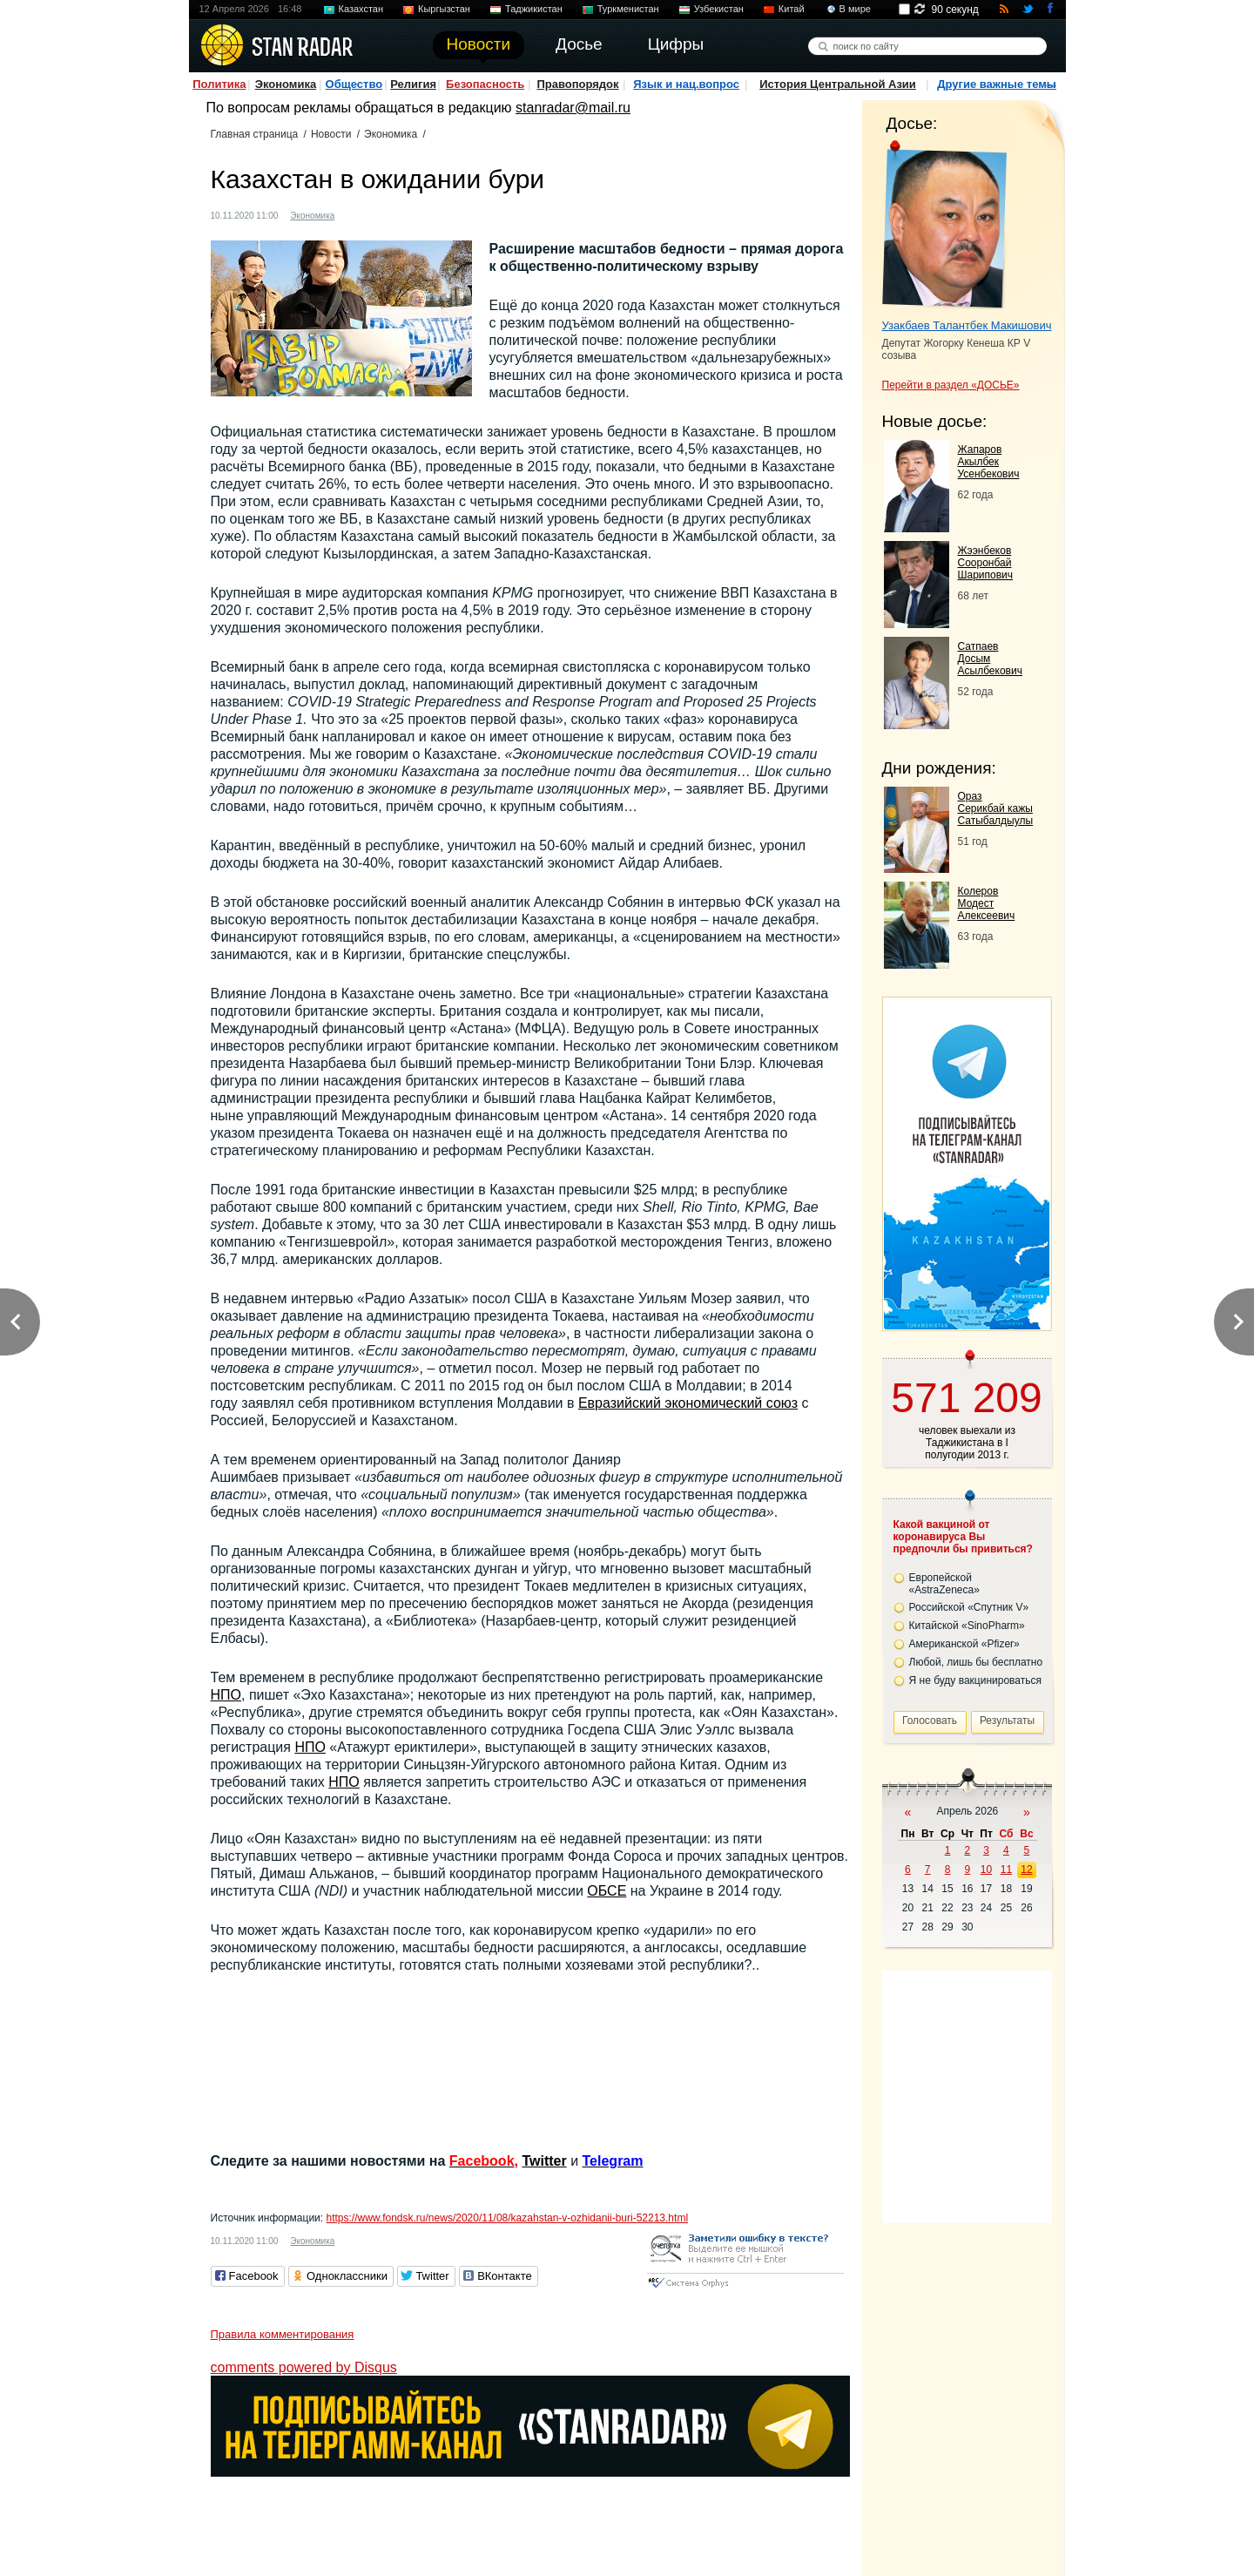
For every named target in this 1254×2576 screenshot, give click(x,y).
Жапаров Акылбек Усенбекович (989, 461)
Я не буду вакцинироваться (975, 1680)
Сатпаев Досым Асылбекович (990, 658)
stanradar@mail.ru (573, 107)
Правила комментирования (282, 2334)
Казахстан (361, 8)
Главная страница (255, 134)
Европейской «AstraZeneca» (944, 1584)
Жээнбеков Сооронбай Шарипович (986, 562)
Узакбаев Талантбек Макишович (967, 325)
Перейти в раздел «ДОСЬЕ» (951, 385)
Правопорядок (577, 84)
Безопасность (485, 84)
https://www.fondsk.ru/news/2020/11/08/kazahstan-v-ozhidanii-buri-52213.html (507, 2218)
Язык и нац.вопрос (686, 84)
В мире (855, 8)
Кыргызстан (444, 8)
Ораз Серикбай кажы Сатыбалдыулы (996, 808)
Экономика (286, 84)
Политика (219, 84)
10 (986, 1869)
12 (1026, 1869)
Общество (354, 84)
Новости (331, 134)
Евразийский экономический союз (688, 1403)
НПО (226, 1694)
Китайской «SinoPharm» (967, 1625)
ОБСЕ (606, 1890)
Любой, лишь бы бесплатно (976, 1662)
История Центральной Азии (837, 84)
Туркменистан (628, 8)
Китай (792, 8)
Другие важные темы (996, 84)
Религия (413, 84)
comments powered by (304, 2367)
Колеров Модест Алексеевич (986, 903)
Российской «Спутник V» (969, 1607)
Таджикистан (534, 8)
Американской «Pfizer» (964, 1644)
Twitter (544, 2160)
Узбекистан (719, 8)
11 (1006, 1869)
